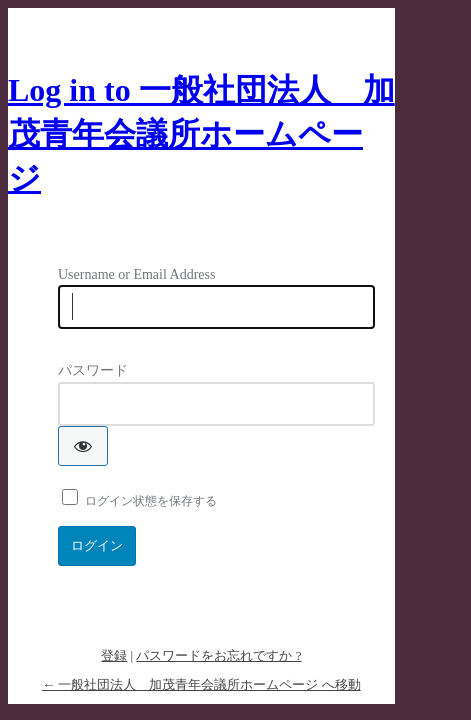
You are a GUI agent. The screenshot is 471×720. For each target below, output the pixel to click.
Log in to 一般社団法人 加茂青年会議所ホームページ (201, 134)
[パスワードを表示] (83, 446)
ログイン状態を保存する (151, 501)
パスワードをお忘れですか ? (218, 655)
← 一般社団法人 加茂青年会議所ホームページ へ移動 (201, 684)
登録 (114, 655)
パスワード (93, 370)
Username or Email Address (136, 274)
